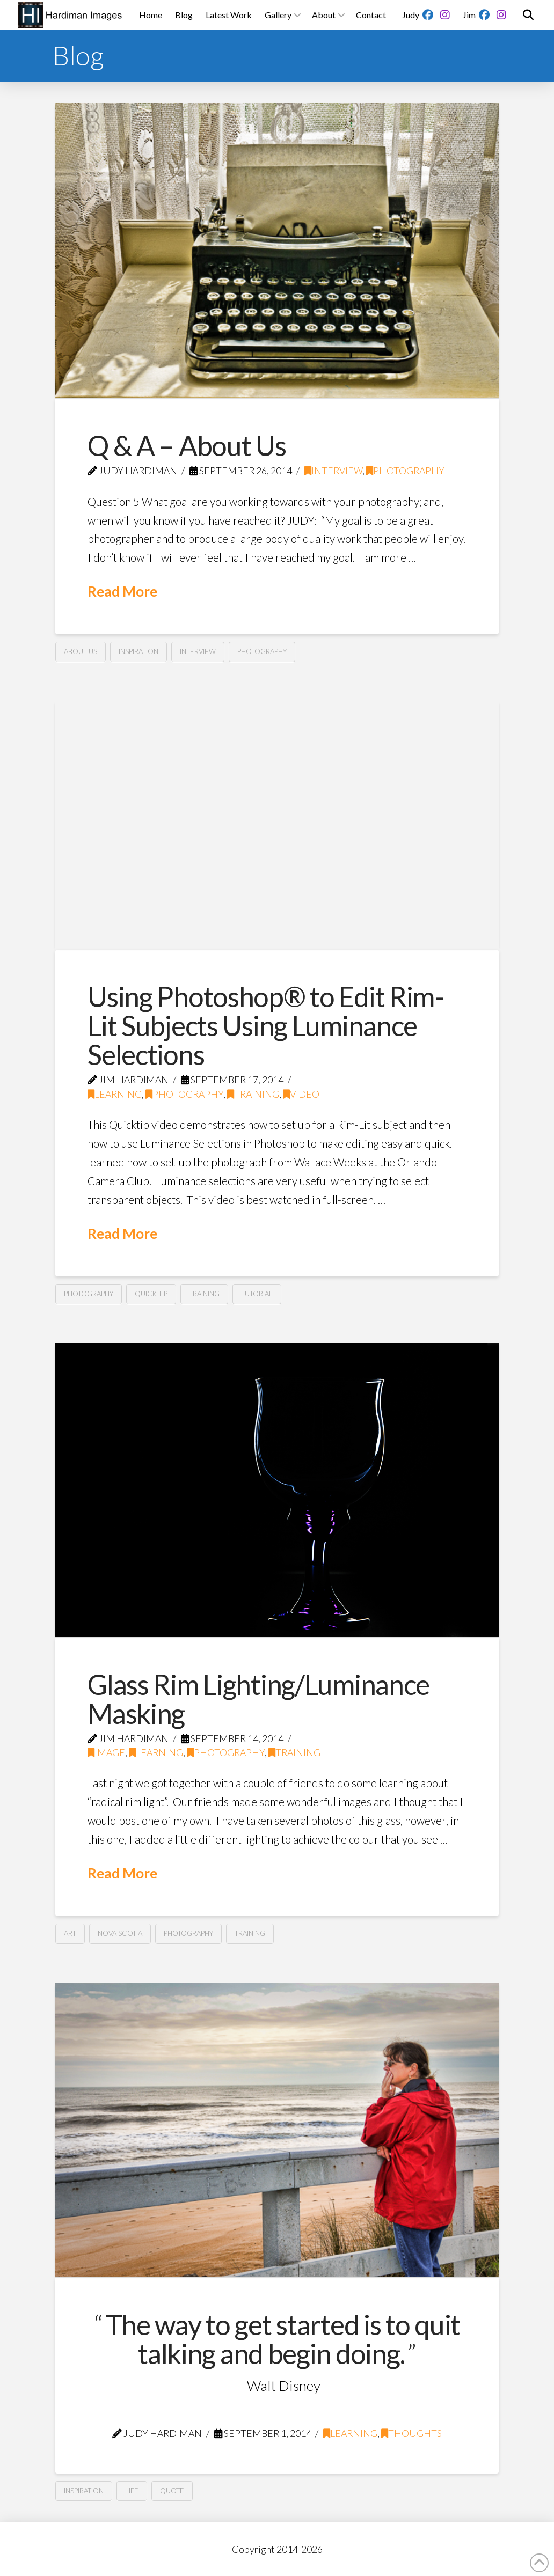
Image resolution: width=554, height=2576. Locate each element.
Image (106, 1752)
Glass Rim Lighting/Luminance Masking (258, 1699)
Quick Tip (151, 1293)
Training (253, 1094)
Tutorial (257, 1293)
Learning (115, 1094)
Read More (122, 591)
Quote (172, 2490)
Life (131, 2490)
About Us (80, 651)
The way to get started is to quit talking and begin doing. (283, 2339)
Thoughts (411, 2433)
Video (301, 1094)
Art (70, 1933)
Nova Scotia (120, 1933)
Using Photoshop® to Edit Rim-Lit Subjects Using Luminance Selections (266, 1025)
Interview (333, 470)
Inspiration (138, 651)
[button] (528, 15)
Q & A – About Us (187, 445)
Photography (405, 470)
